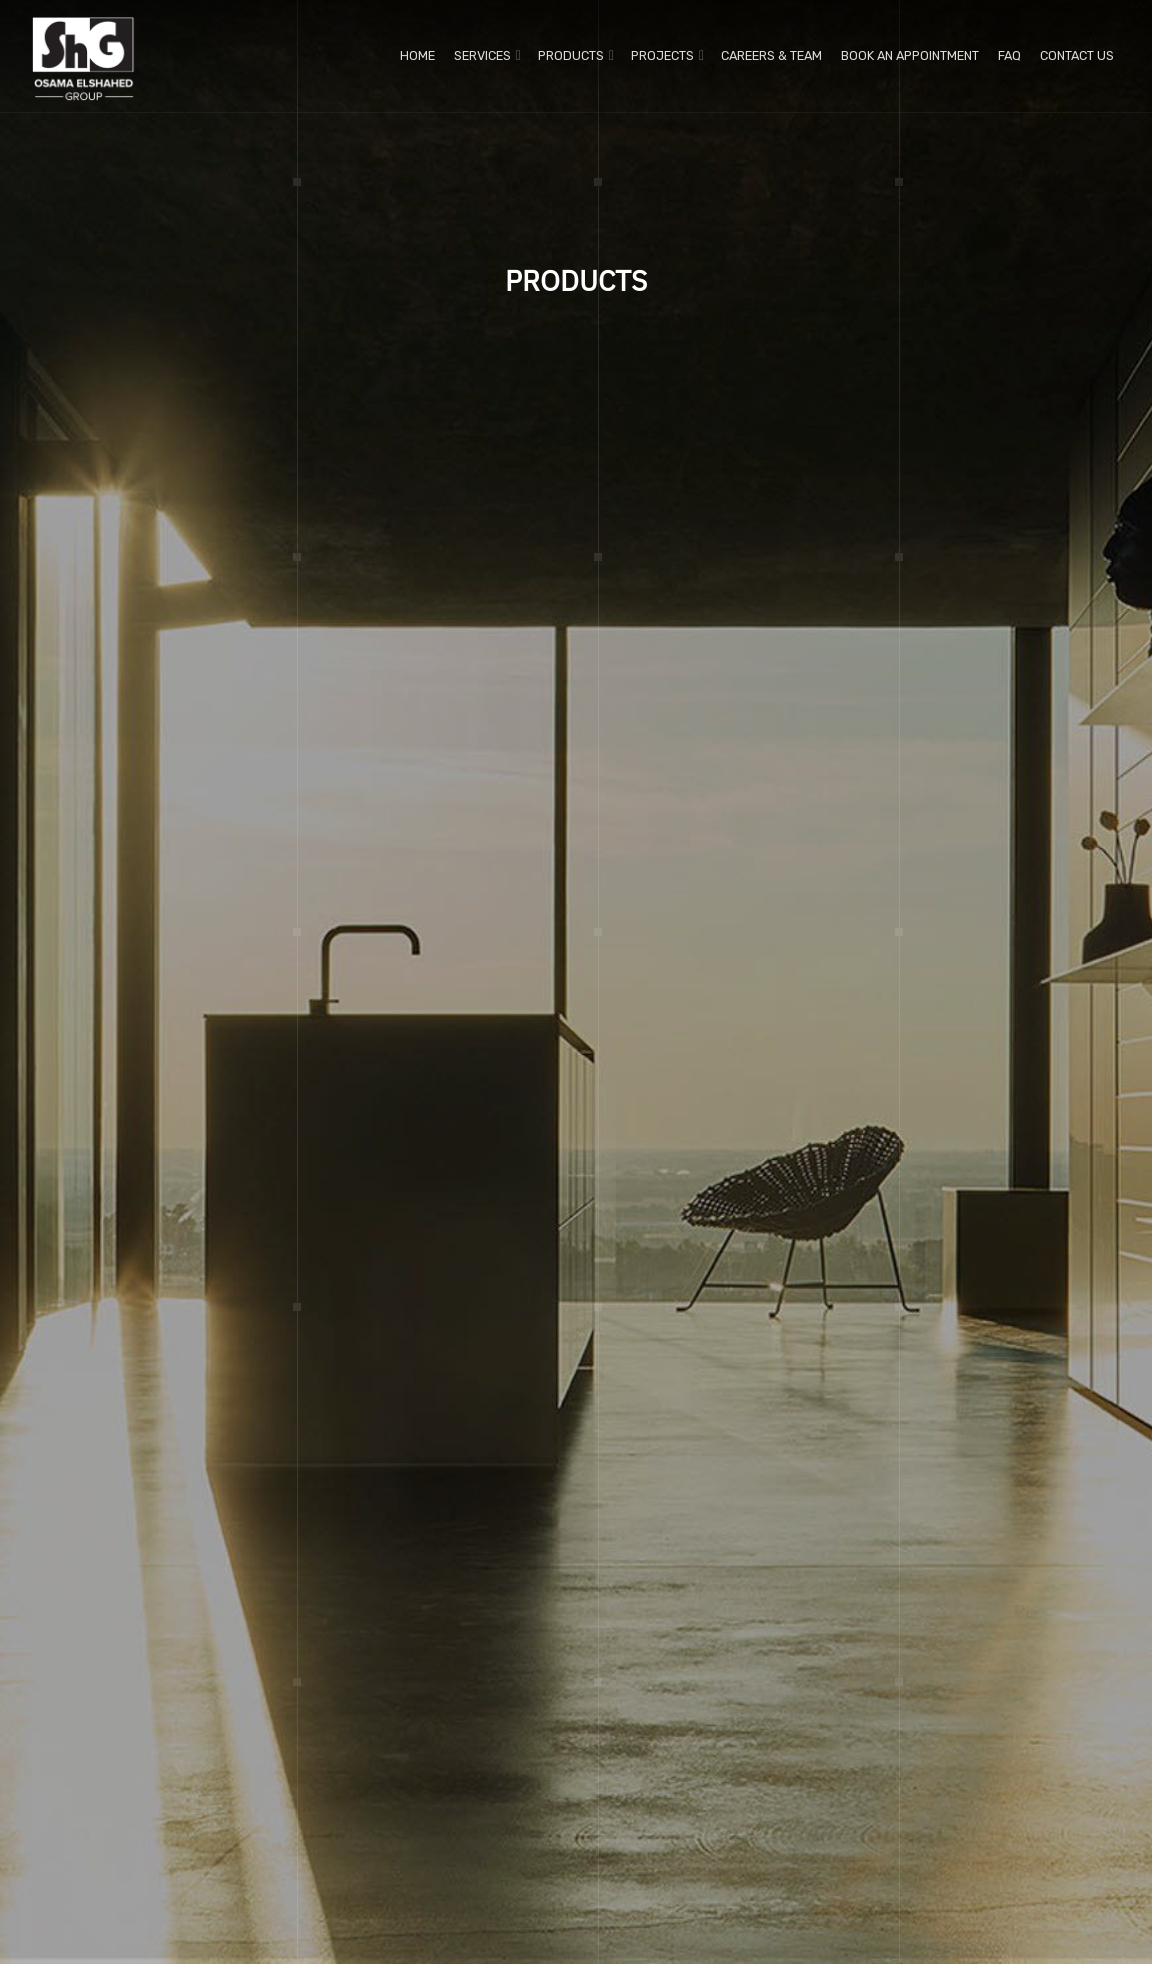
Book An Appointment (910, 55)
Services (482, 55)
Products (571, 55)
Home (417, 55)
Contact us (1077, 55)
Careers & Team (771, 55)
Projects (662, 55)
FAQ (1009, 55)
